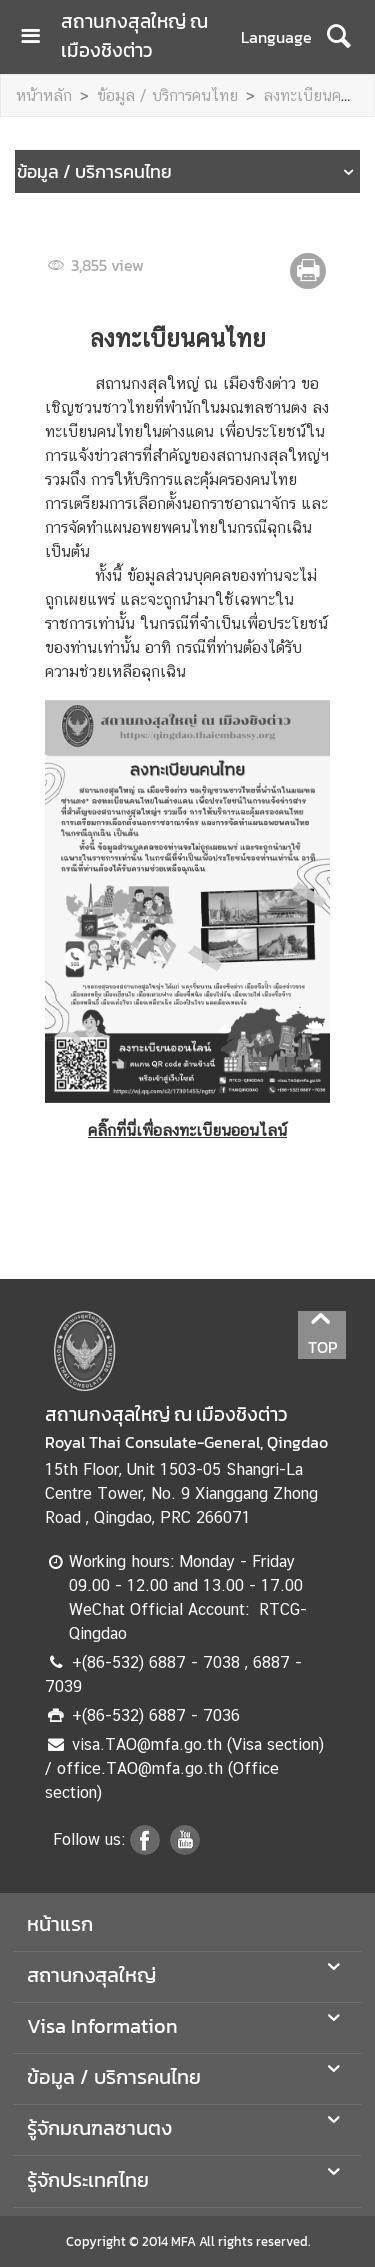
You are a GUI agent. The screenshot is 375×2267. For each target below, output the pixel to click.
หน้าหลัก (44, 95)
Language (276, 37)
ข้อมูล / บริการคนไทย (167, 95)
